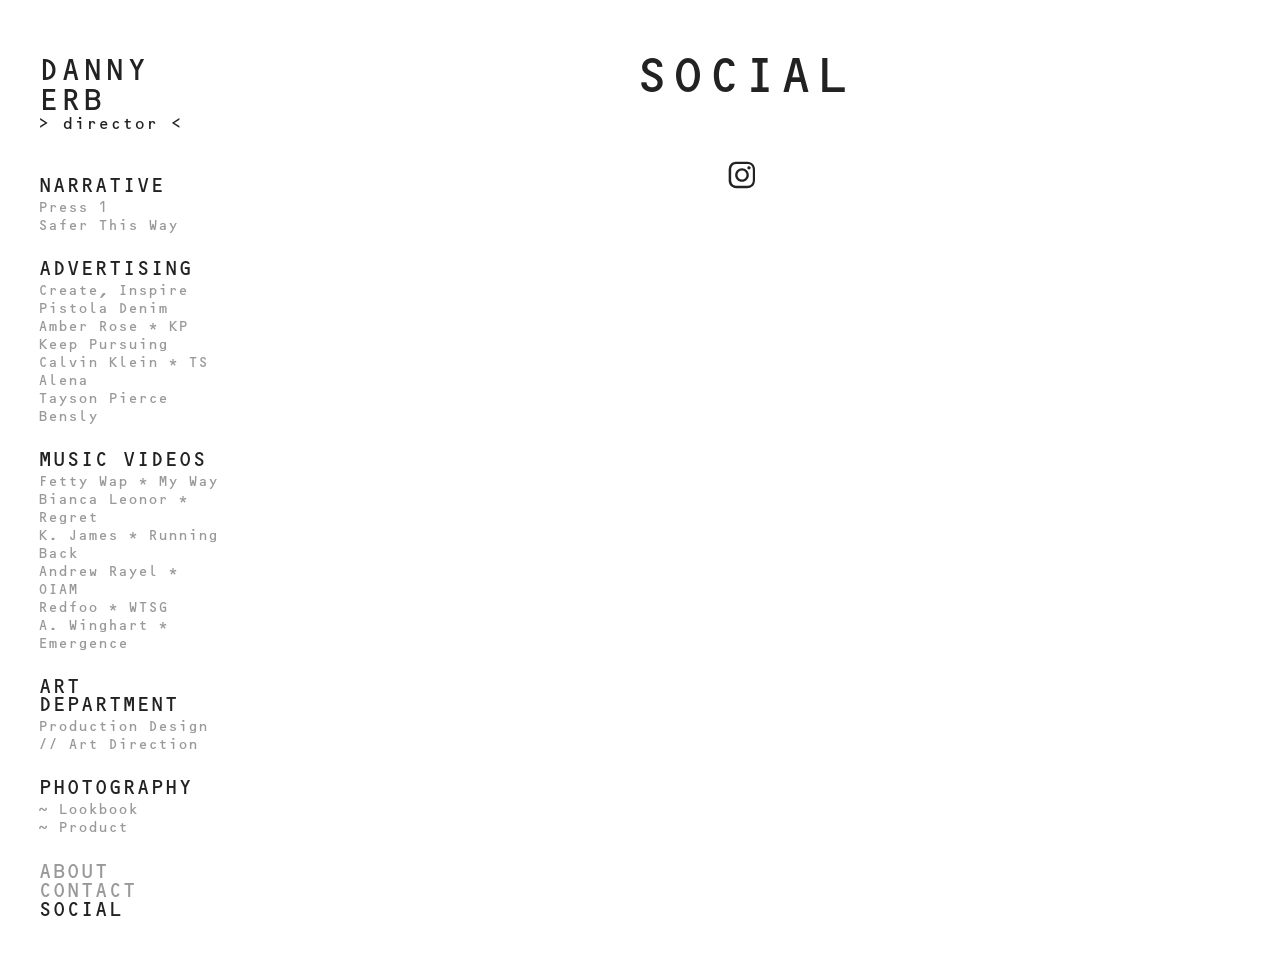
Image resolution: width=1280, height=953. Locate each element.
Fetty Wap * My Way (128, 481)
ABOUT (73, 871)
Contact (87, 890)
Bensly (68, 416)
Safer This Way (108, 225)
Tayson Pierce (103, 398)
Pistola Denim (103, 308)
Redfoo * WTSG (103, 607)
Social (80, 909)
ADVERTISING (115, 268)
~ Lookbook (88, 809)
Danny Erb (104, 85)
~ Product (83, 827)
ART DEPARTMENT (108, 695)
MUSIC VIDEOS (122, 459)
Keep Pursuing (103, 344)
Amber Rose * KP (113, 326)
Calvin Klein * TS (123, 362)
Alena (63, 380)
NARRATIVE (101, 185)
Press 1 (73, 207)
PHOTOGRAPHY (115, 787)
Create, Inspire (113, 290)
